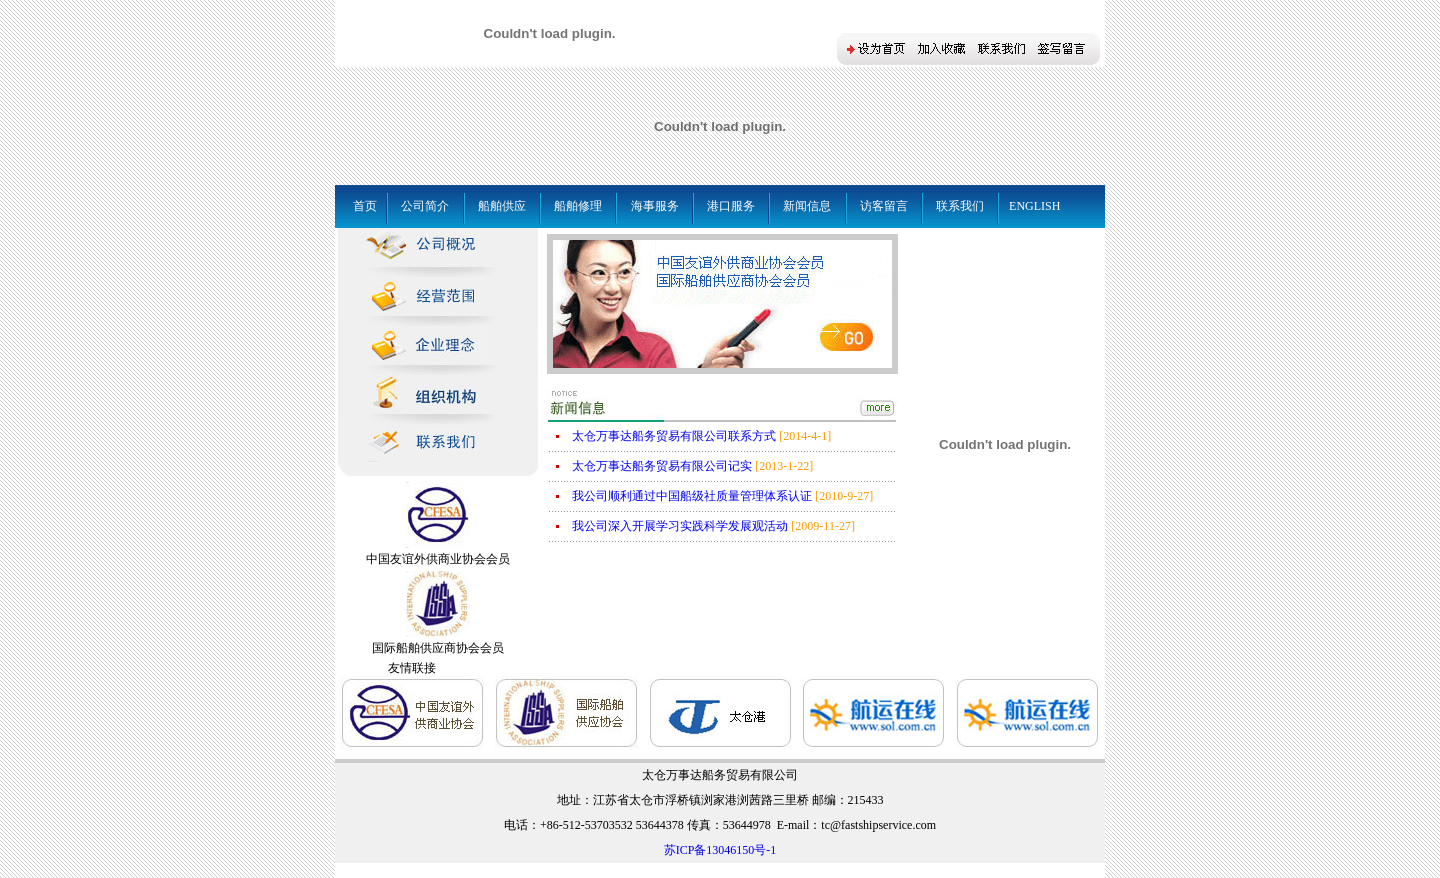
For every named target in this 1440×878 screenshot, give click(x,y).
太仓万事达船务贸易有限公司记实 (662, 466)
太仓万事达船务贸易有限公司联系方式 (674, 436)
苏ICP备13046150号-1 (720, 850)
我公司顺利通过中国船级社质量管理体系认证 (692, 496)
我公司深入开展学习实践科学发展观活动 (680, 526)
